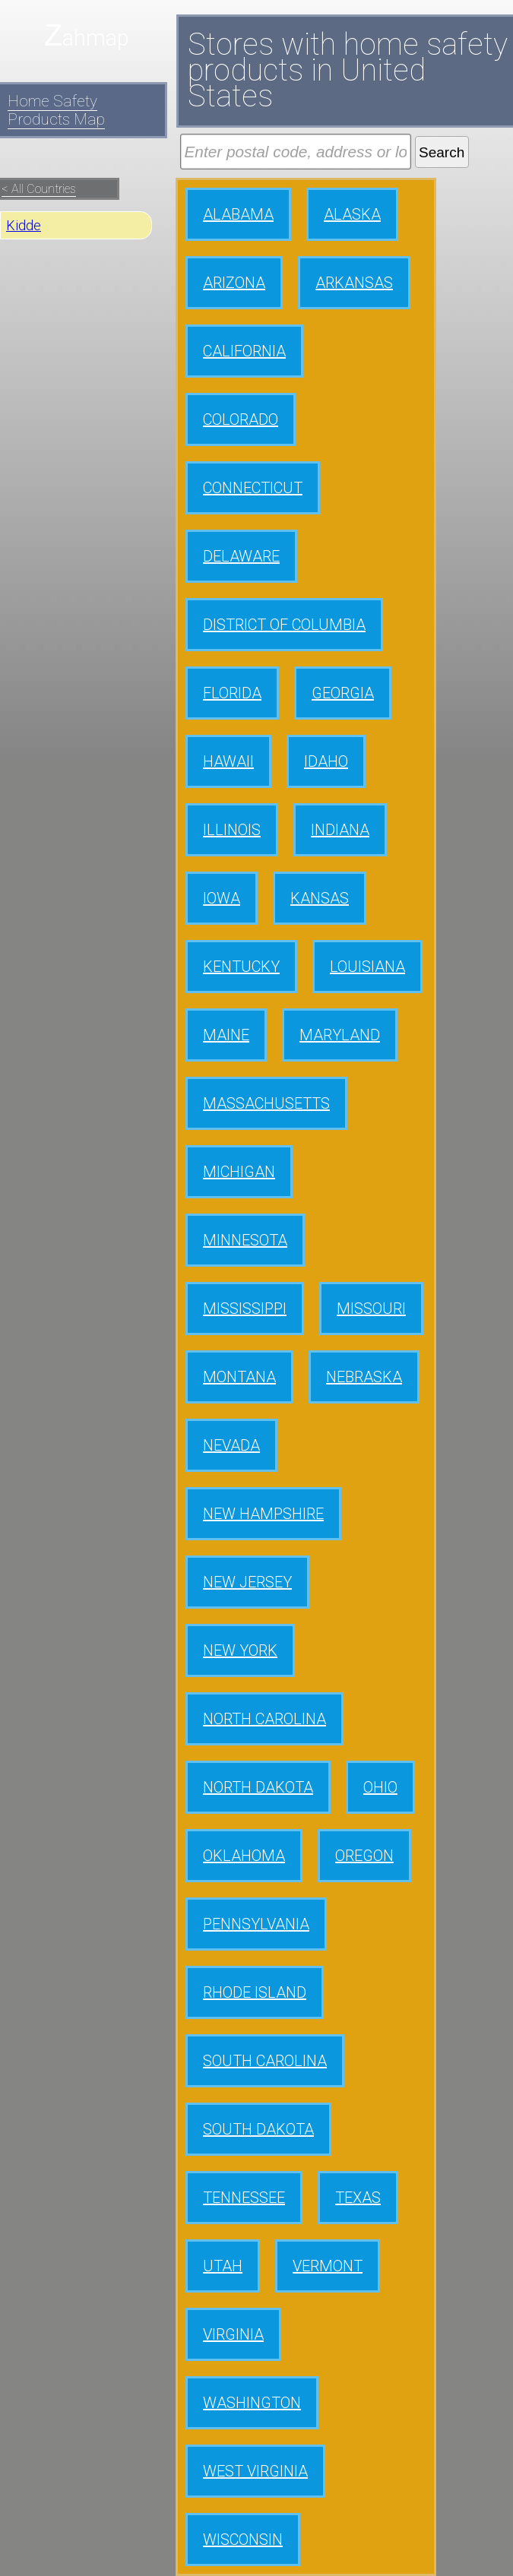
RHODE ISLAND (254, 1992)
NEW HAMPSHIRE (263, 1514)
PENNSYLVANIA (256, 1924)
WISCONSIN (243, 2539)
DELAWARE (241, 556)
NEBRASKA (364, 1377)
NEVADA (231, 1445)
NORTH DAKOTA (258, 1787)
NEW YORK (240, 1650)
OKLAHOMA (244, 1856)
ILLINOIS (232, 830)
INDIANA (340, 830)
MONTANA (239, 1377)
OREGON (364, 1856)
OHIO (380, 1787)
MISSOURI (371, 1308)
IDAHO (326, 761)
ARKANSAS (354, 283)
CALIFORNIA (244, 351)
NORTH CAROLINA (264, 1719)
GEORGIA (343, 693)
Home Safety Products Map (56, 110)
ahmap (95, 38)
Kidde (23, 225)
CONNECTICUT (252, 488)
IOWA (221, 898)
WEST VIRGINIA (255, 2471)
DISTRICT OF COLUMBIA (284, 625)
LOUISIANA (367, 966)
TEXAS (358, 2197)
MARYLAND (339, 1035)
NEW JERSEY (247, 1582)
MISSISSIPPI (245, 1308)
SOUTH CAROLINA (265, 2061)
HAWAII (228, 761)
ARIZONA (234, 283)
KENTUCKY (241, 966)
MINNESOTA (245, 1240)
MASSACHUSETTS (266, 1103)
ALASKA (352, 214)
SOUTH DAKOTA (258, 2129)
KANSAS (319, 898)
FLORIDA (232, 693)
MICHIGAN (239, 1172)
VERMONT (328, 2266)
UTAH (222, 2266)
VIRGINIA (233, 2334)
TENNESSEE (244, 2197)
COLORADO (240, 419)
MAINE (226, 1035)
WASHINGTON (252, 2403)
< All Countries (39, 189)
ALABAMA (238, 214)
